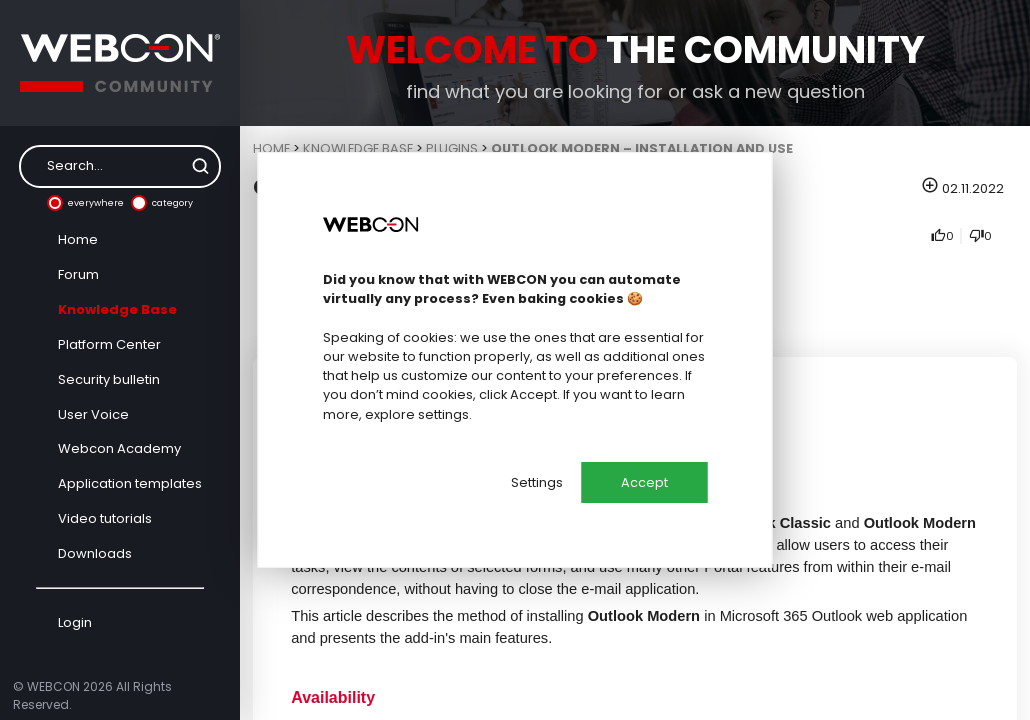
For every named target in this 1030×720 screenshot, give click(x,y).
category (162, 203)
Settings (537, 482)
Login (75, 622)
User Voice (93, 414)
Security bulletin (109, 379)
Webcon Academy (119, 448)
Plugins (452, 148)
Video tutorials (105, 518)
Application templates (130, 483)
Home (78, 239)
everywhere (85, 203)
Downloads (95, 553)
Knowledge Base (117, 309)
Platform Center (109, 344)
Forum (78, 274)
